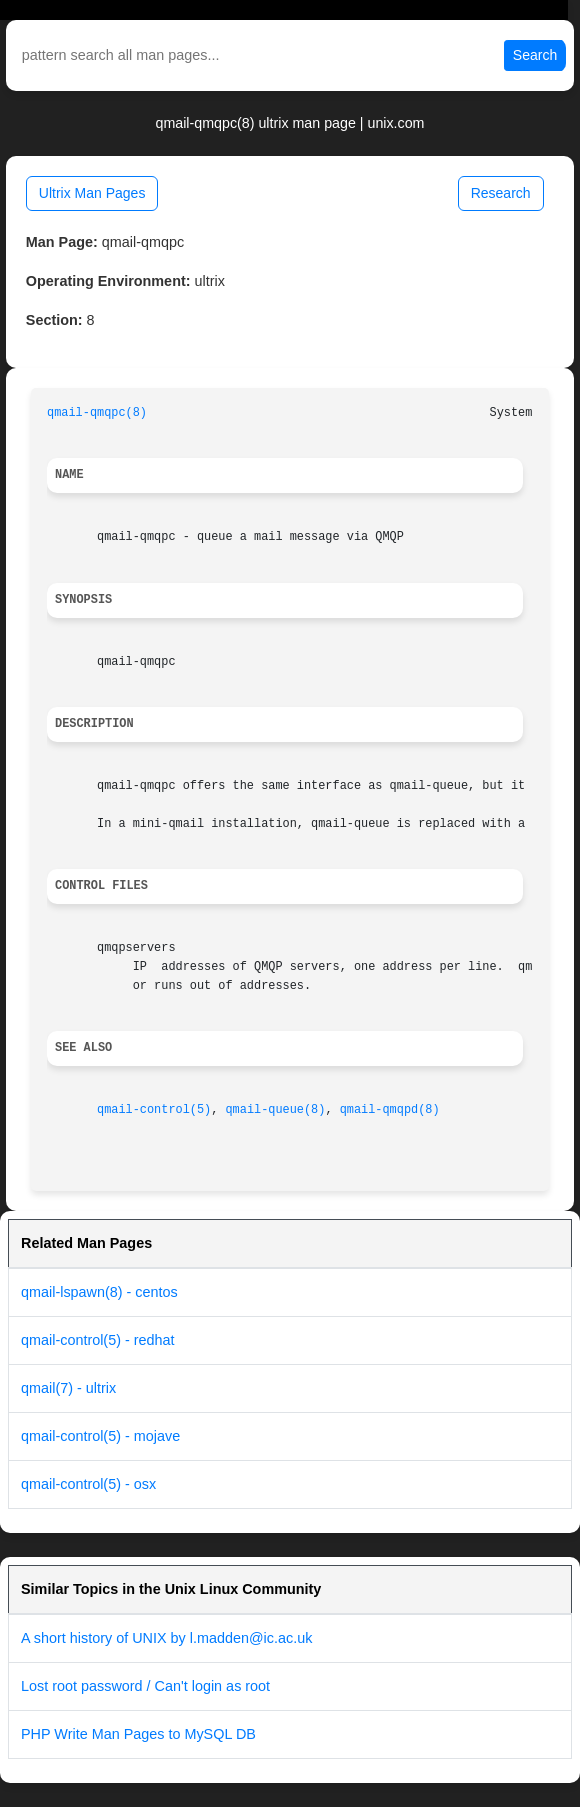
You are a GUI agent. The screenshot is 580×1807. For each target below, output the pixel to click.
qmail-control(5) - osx (88, 1484)
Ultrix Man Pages (92, 193)
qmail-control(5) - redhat (98, 1340)
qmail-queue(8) (275, 1110)
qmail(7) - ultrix (68, 1388)
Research (501, 193)
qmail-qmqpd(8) (390, 1110)
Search (535, 55)
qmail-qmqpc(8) (97, 413)
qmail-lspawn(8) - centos (99, 1292)
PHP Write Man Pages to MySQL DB (138, 1734)
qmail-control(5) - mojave (100, 1436)
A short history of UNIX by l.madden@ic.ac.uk (166, 1638)
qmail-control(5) (154, 1110)
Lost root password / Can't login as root (145, 1686)
